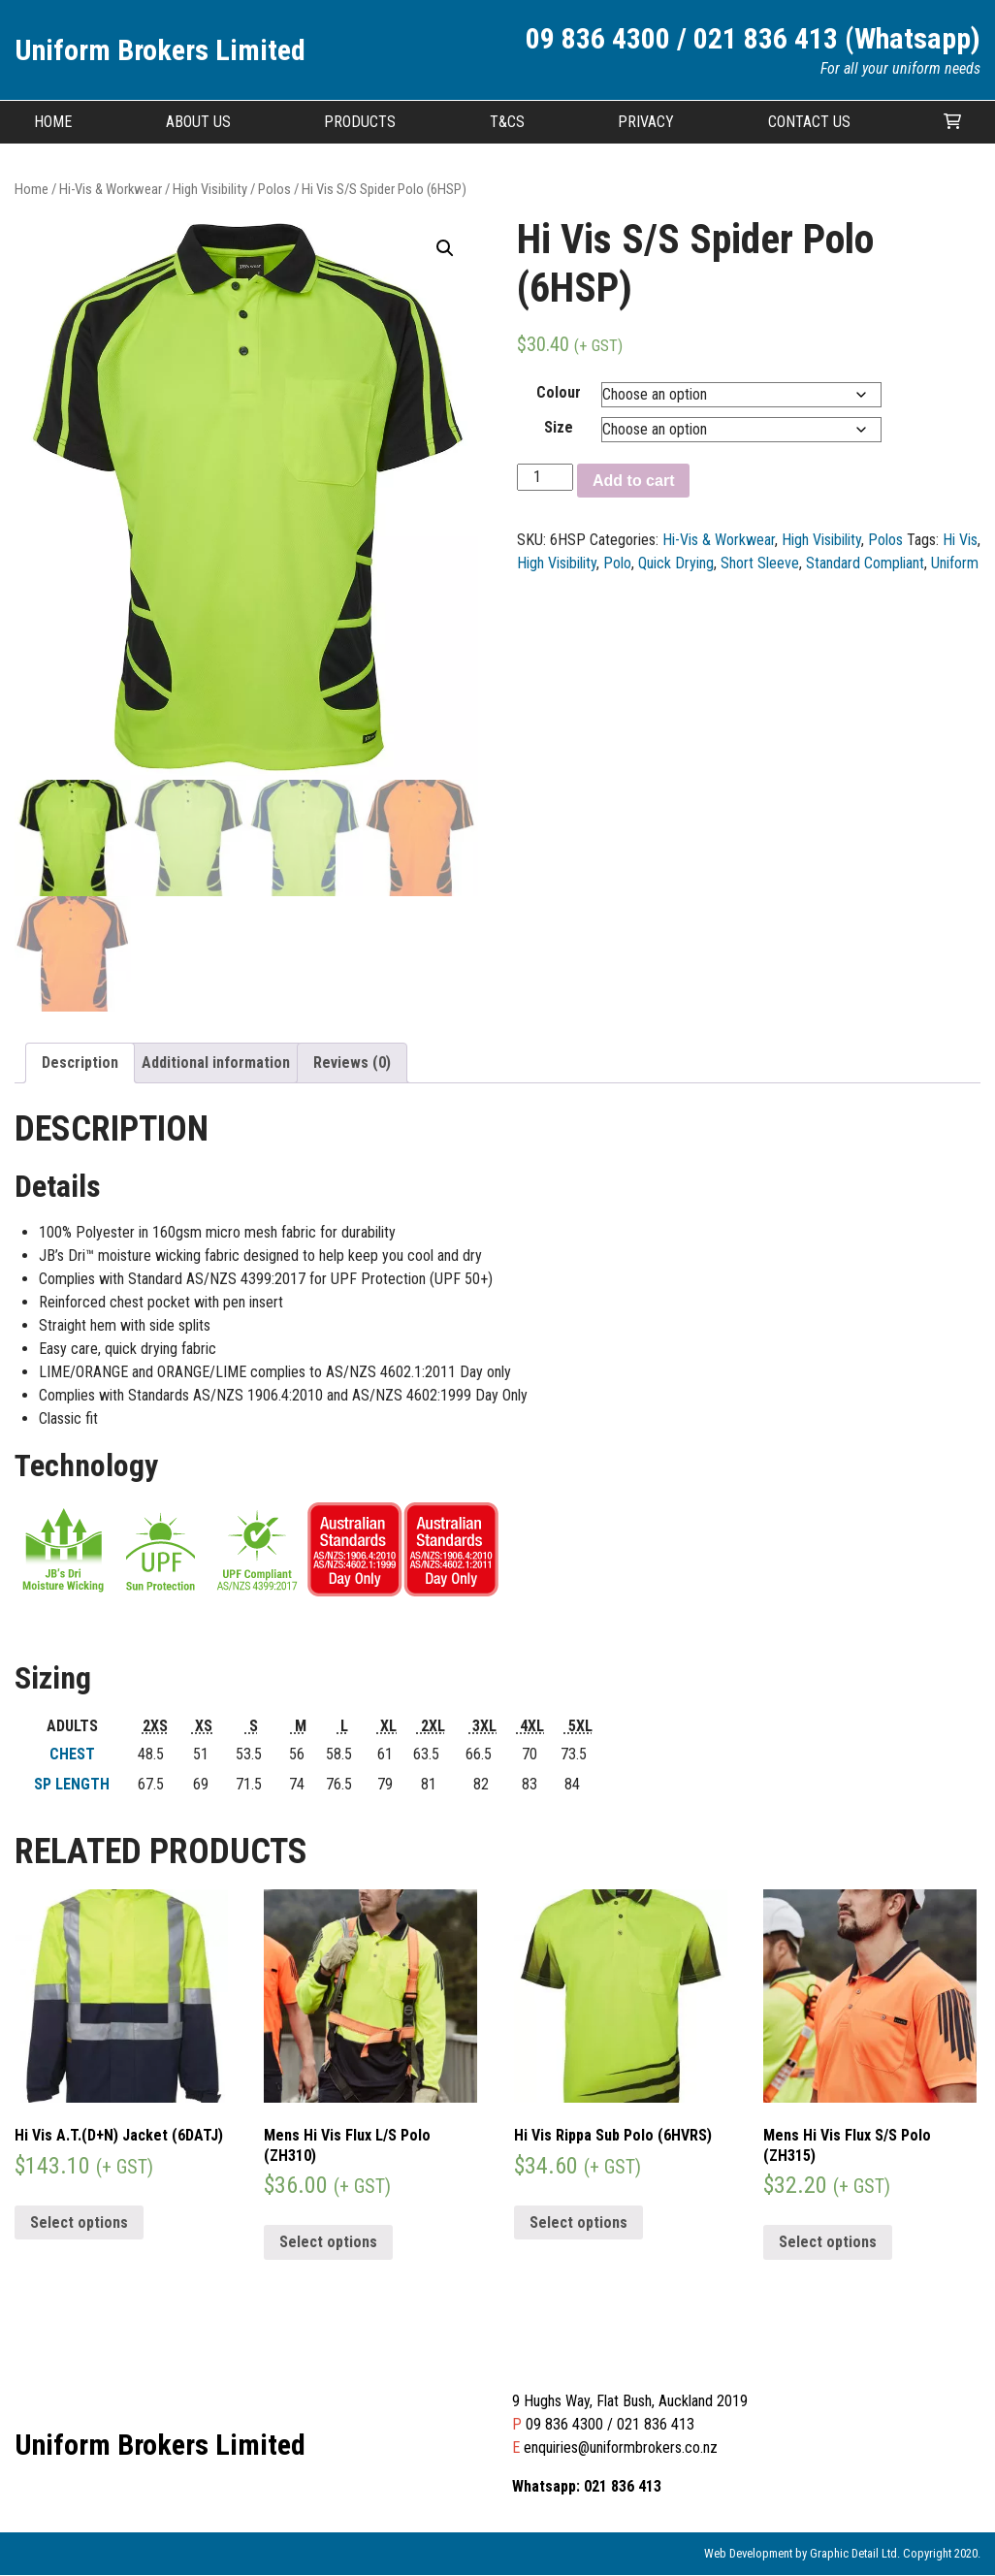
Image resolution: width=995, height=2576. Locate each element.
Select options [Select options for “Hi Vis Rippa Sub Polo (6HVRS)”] (578, 2222)
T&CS (507, 122)
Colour (558, 392)
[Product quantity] (545, 477)
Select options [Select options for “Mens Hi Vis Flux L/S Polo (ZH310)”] (328, 2243)
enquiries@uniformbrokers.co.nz (621, 2448)
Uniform (955, 563)
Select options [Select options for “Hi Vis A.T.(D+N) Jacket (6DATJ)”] (79, 2222)
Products (360, 122)
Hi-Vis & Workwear (110, 189)
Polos (274, 189)
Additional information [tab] (216, 1063)
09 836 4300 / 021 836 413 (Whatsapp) (753, 38)
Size (558, 427)
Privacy (646, 122)
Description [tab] (80, 1063)
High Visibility (210, 189)
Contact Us (809, 122)
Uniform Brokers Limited (160, 50)
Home (53, 122)
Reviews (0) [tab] (352, 1063)
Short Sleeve (760, 563)
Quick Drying (676, 563)
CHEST (72, 1754)
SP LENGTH (72, 1784)
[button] (445, 248)
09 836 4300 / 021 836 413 (610, 2425)
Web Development (748, 2554)
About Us (198, 122)
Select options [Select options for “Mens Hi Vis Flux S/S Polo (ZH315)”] (828, 2243)
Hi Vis (960, 540)
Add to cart (633, 480)
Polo (617, 563)
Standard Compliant (865, 563)
